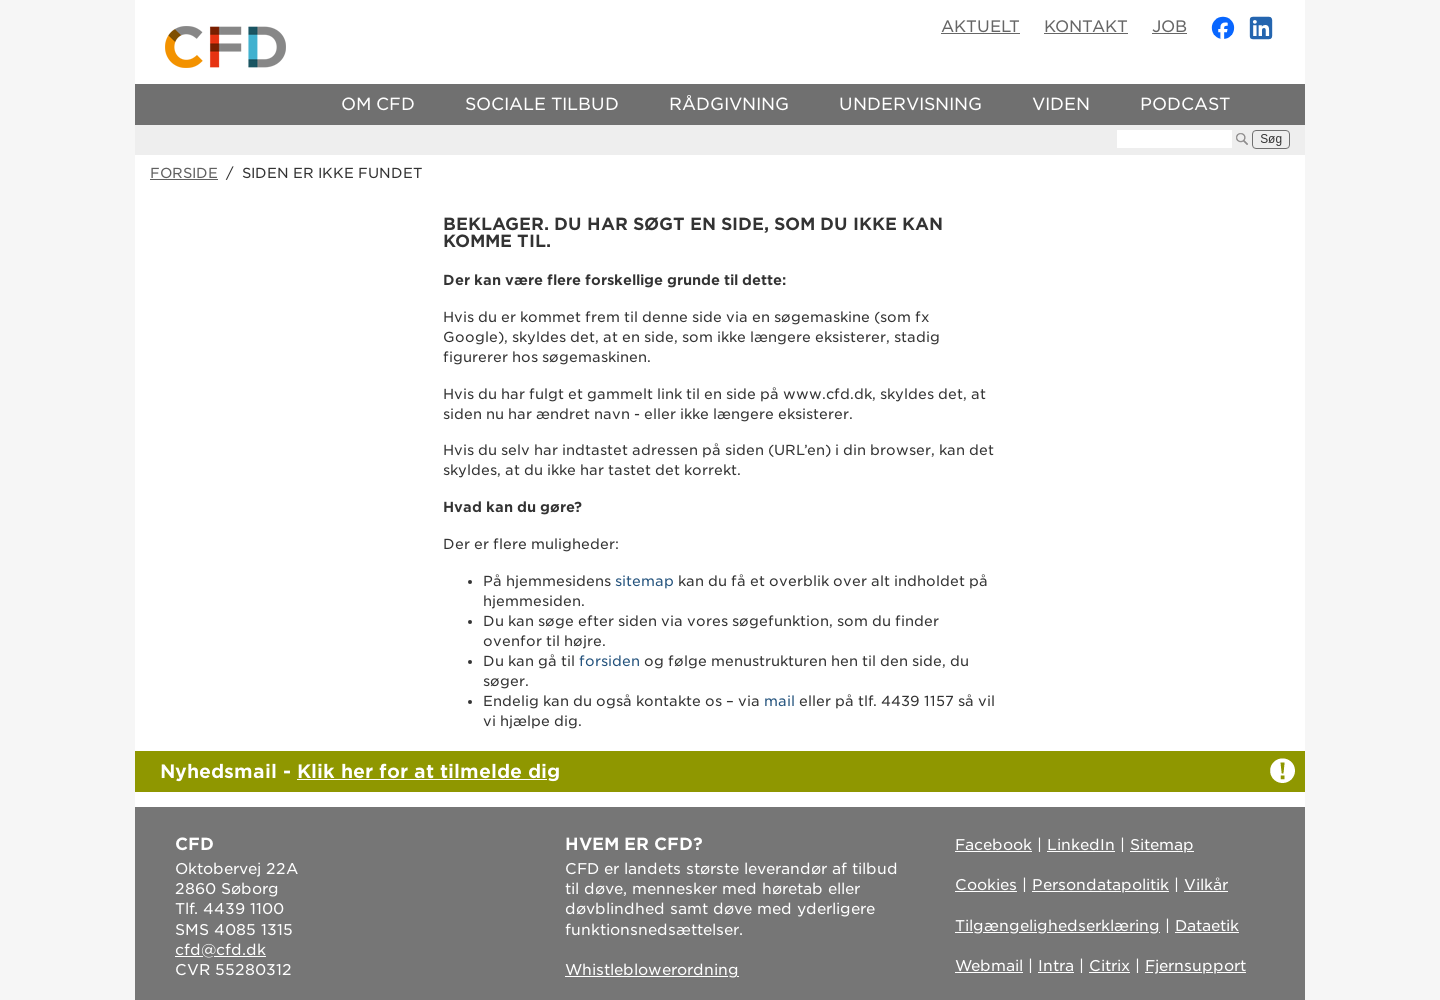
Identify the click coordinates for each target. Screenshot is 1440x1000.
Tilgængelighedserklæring (1057, 926)
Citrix (1109, 966)
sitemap (644, 581)
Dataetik (1207, 926)
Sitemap (1162, 845)
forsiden (609, 661)
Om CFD (378, 104)
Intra (1056, 966)
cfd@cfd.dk (220, 950)
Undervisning (910, 104)
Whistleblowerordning (652, 970)
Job (1169, 26)
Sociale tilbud (542, 104)
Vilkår (1206, 885)
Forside (184, 173)
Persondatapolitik (1100, 885)
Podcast (1185, 104)
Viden (1061, 104)
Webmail (989, 966)
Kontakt (1086, 26)
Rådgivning (729, 104)
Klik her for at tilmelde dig (428, 771)
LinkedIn (1081, 845)
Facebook (993, 845)
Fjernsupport (1195, 966)
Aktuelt (980, 26)
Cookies (986, 885)
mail (779, 701)
